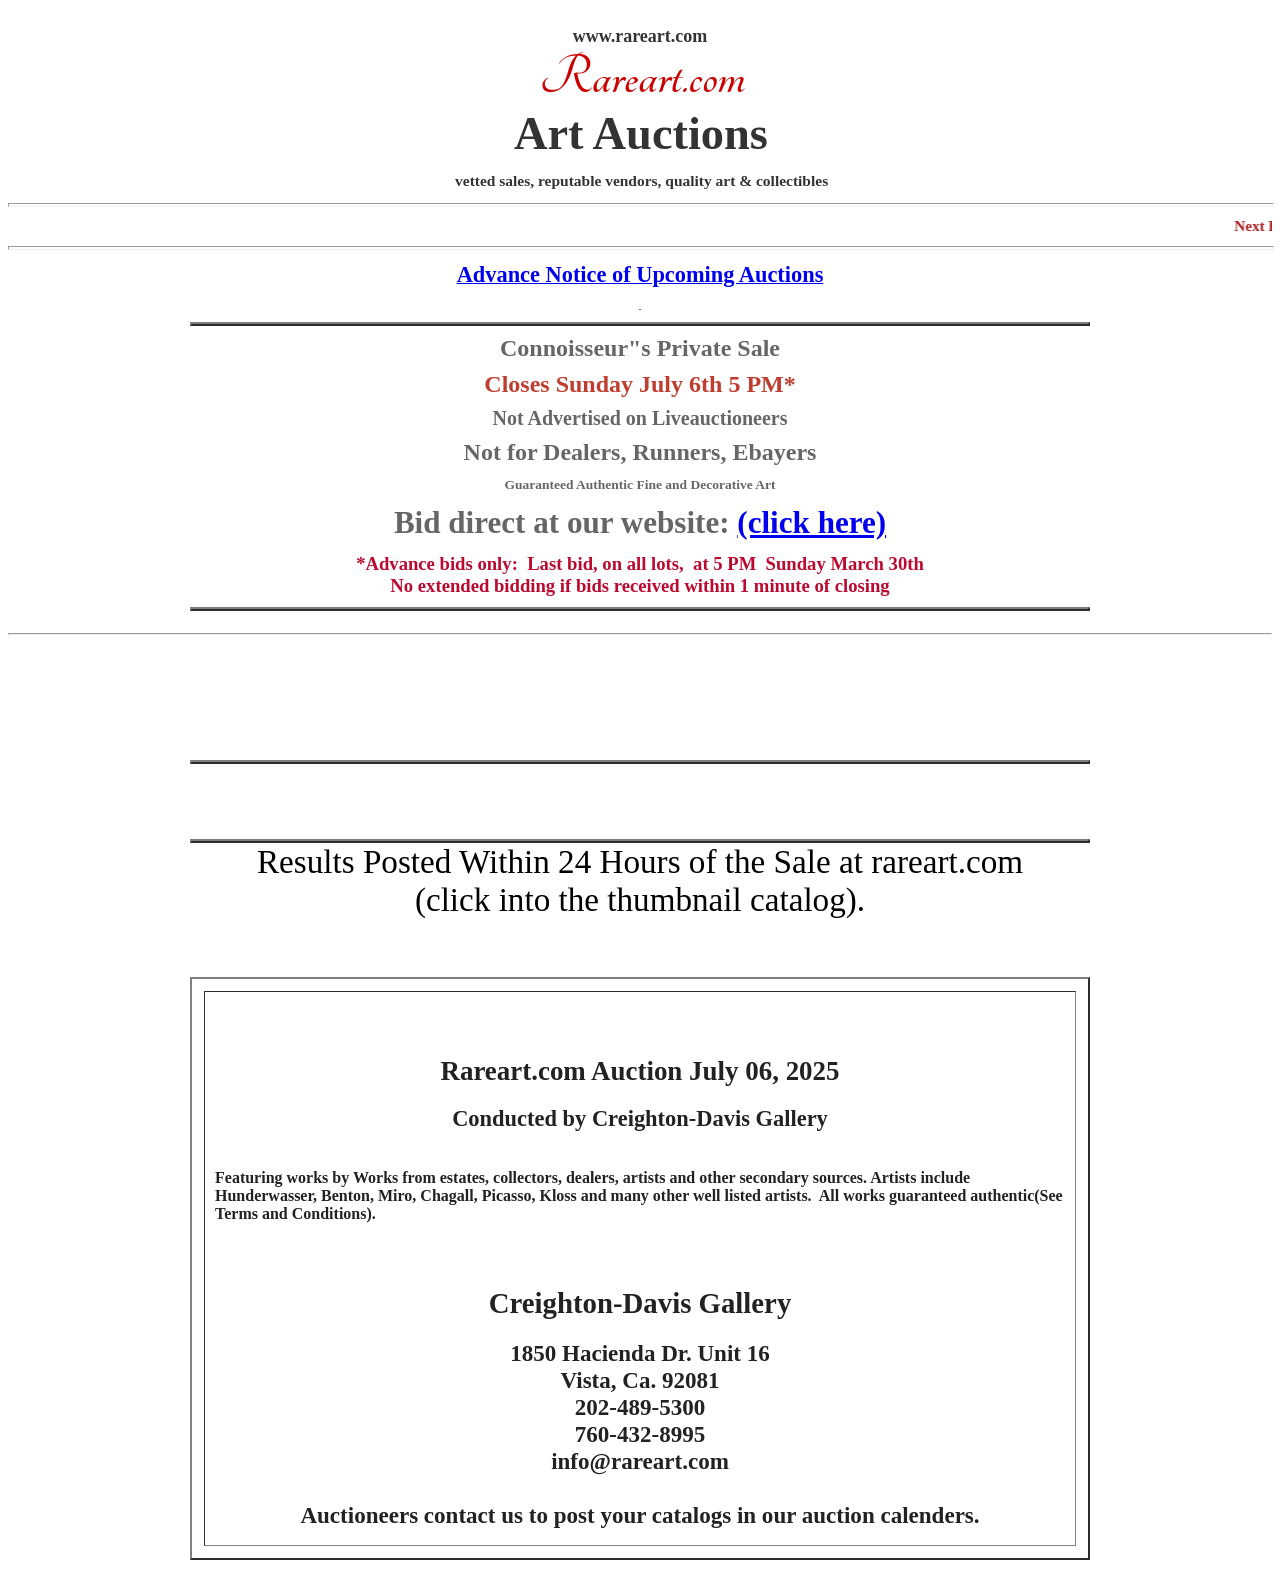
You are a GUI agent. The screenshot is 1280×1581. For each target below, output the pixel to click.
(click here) (811, 522)
